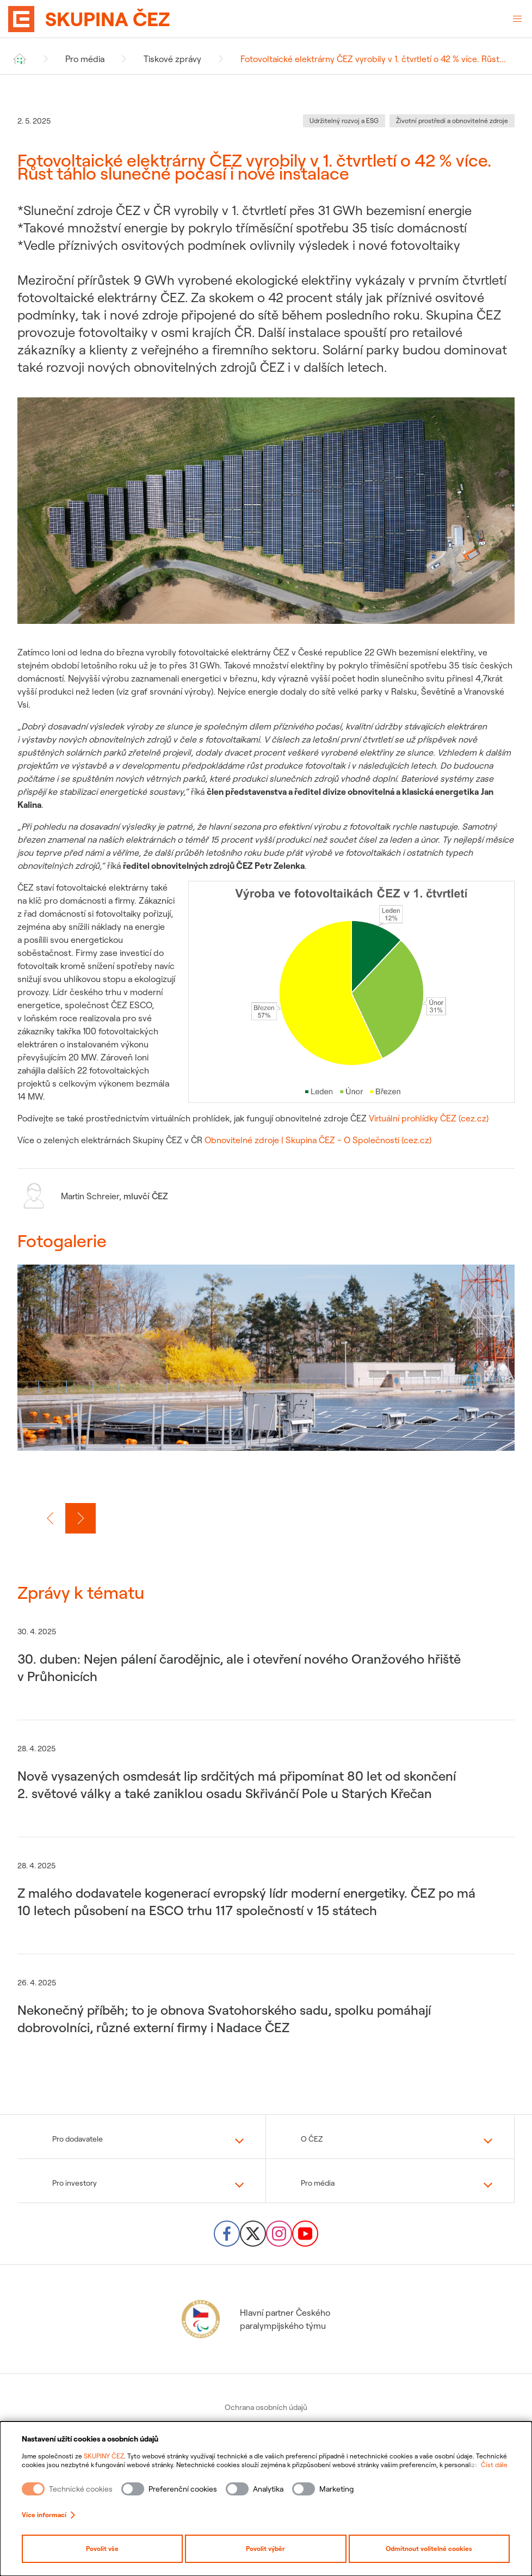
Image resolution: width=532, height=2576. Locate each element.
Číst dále (494, 2465)
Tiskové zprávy (172, 58)
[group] (266, 1371)
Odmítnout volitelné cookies (429, 2548)
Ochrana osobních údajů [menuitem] (266, 2407)
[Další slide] (80, 1518)
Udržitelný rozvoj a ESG (344, 120)
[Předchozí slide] (50, 1518)
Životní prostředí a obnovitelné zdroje (452, 120)
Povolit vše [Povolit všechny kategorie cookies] (102, 2548)
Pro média (84, 58)
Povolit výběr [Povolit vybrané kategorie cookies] (265, 2548)
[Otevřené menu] (517, 19)
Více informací (48, 2515)
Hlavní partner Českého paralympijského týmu (254, 2319)
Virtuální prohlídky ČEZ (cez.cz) (428, 1118)
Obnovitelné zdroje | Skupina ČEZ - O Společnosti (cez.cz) (318, 1139)
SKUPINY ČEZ (104, 2456)
